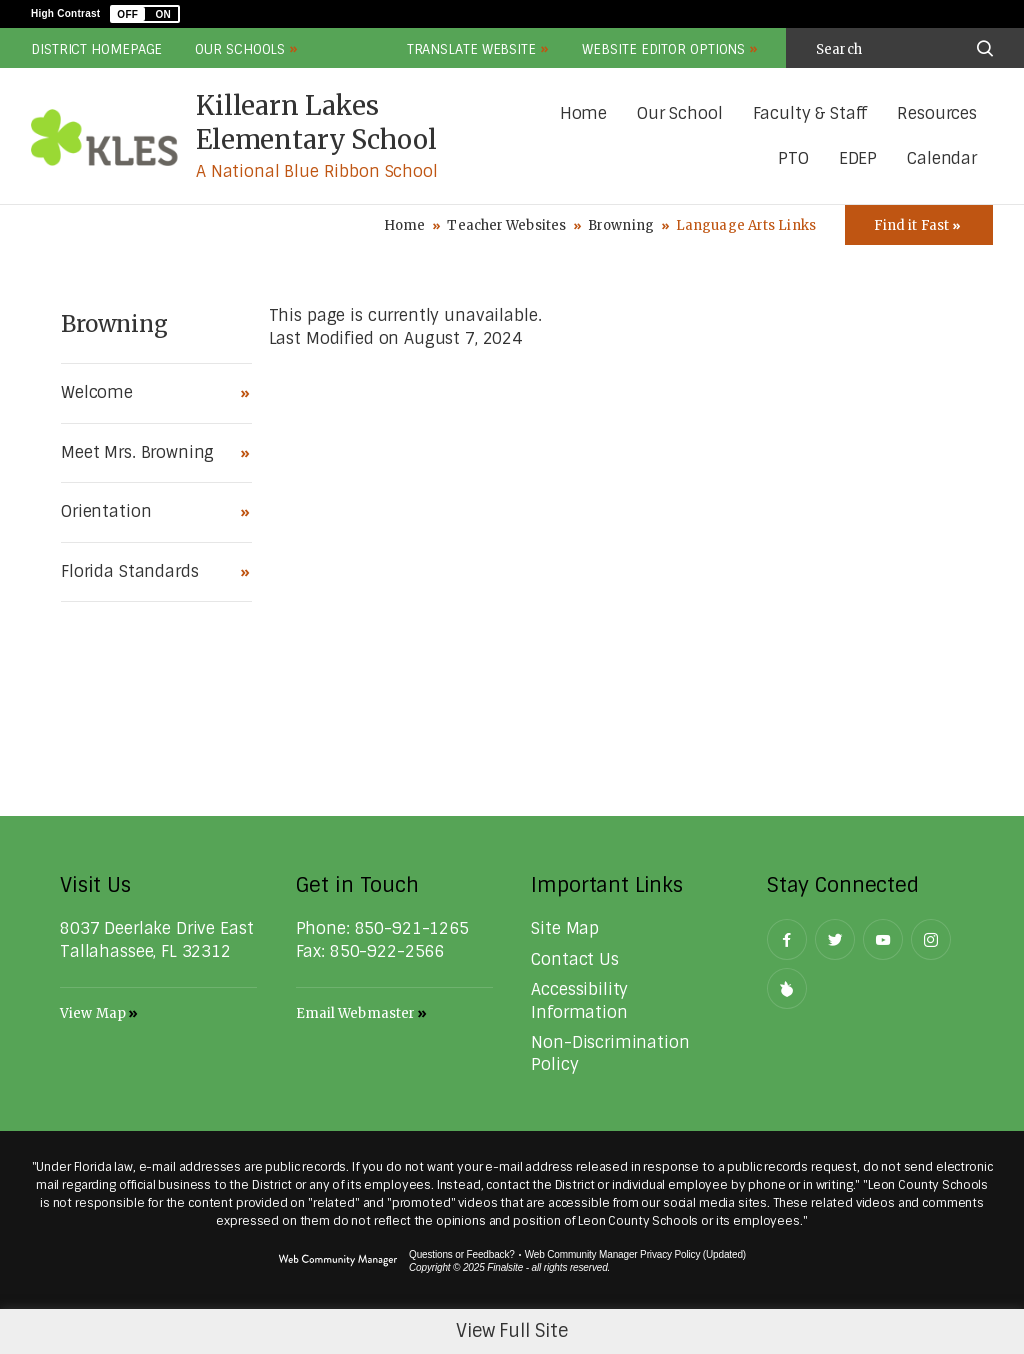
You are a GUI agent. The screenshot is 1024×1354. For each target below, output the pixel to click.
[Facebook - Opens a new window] (787, 939)
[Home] (583, 114)
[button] (145, 14)
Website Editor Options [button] (663, 49)
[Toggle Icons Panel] (919, 225)
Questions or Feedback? (462, 1254)
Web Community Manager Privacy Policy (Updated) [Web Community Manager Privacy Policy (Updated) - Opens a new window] (635, 1254)
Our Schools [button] (240, 49)
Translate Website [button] (471, 49)
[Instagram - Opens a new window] (931, 939)
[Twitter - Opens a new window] (835, 939)
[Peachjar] (787, 988)
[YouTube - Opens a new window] (883, 939)
